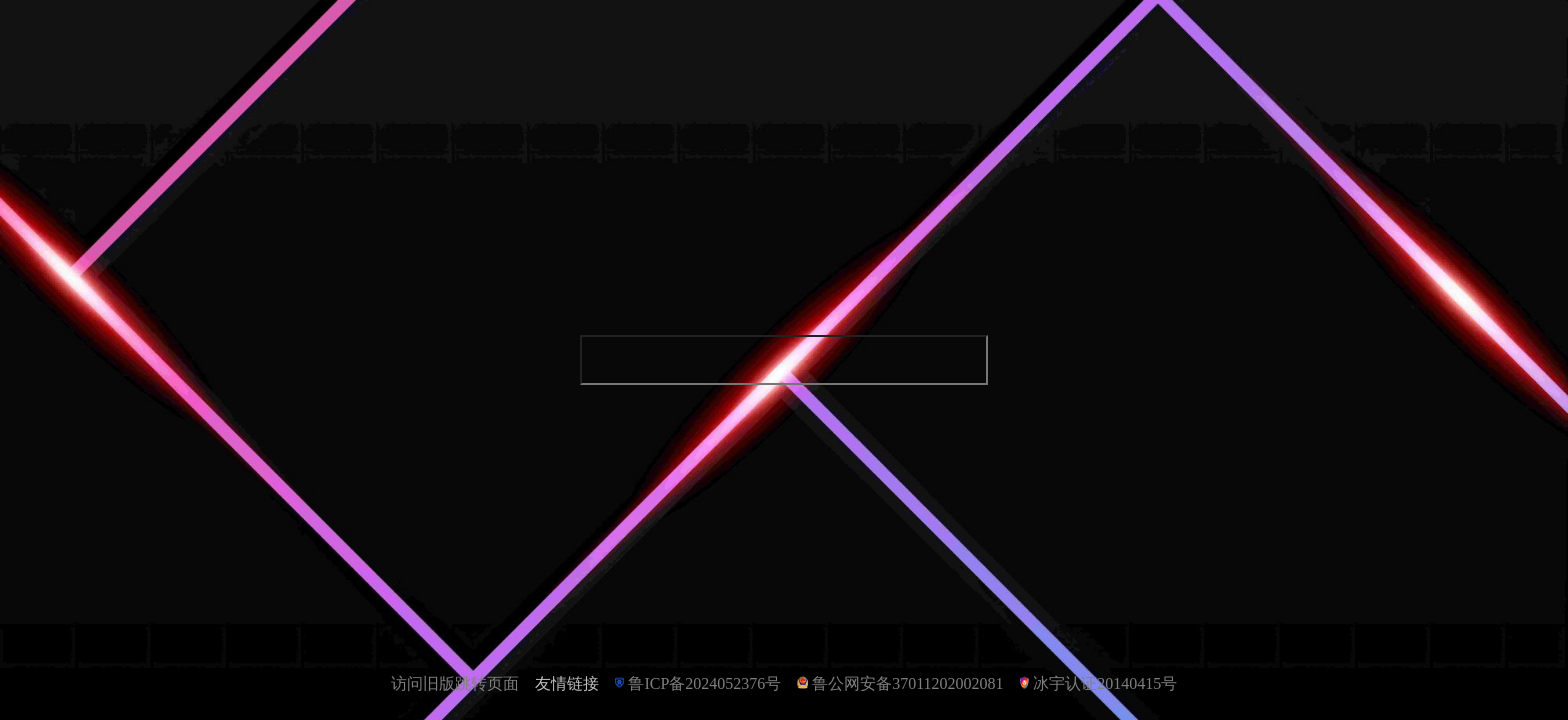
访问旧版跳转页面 (455, 683)
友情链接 (567, 683)
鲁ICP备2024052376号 (704, 683)
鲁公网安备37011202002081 (907, 683)
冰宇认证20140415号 (1105, 683)
